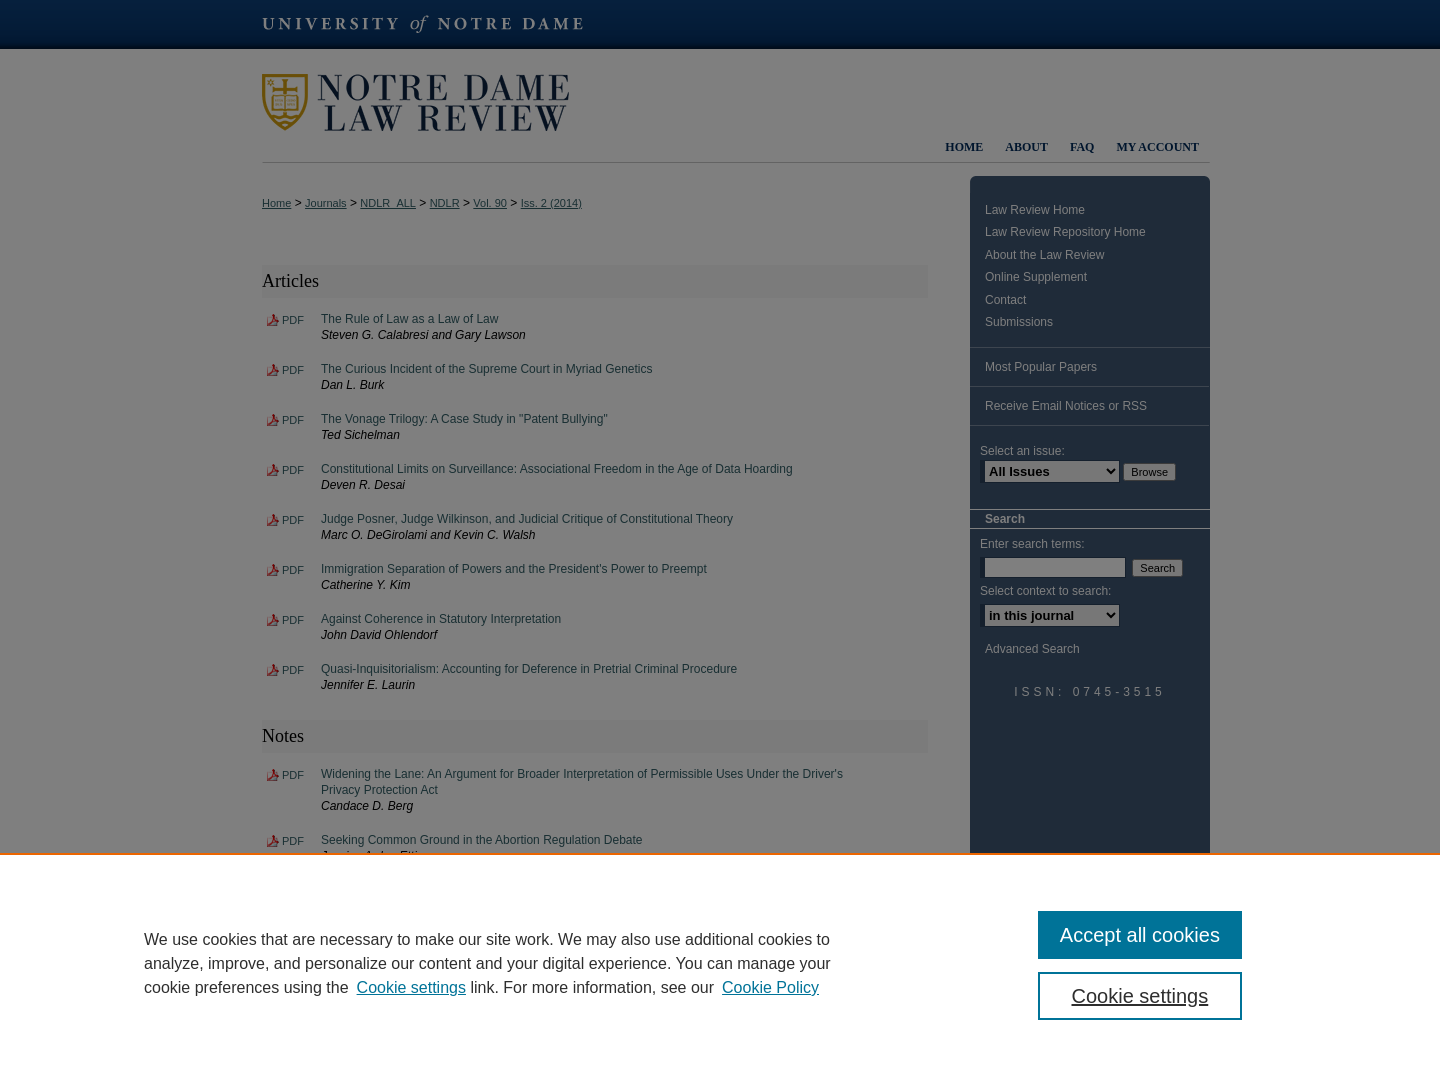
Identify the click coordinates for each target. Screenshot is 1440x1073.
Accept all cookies (1140, 935)
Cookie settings (411, 987)
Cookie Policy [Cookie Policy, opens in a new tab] (770, 987)
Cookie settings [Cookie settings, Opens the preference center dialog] (1140, 996)
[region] (720, 963)
